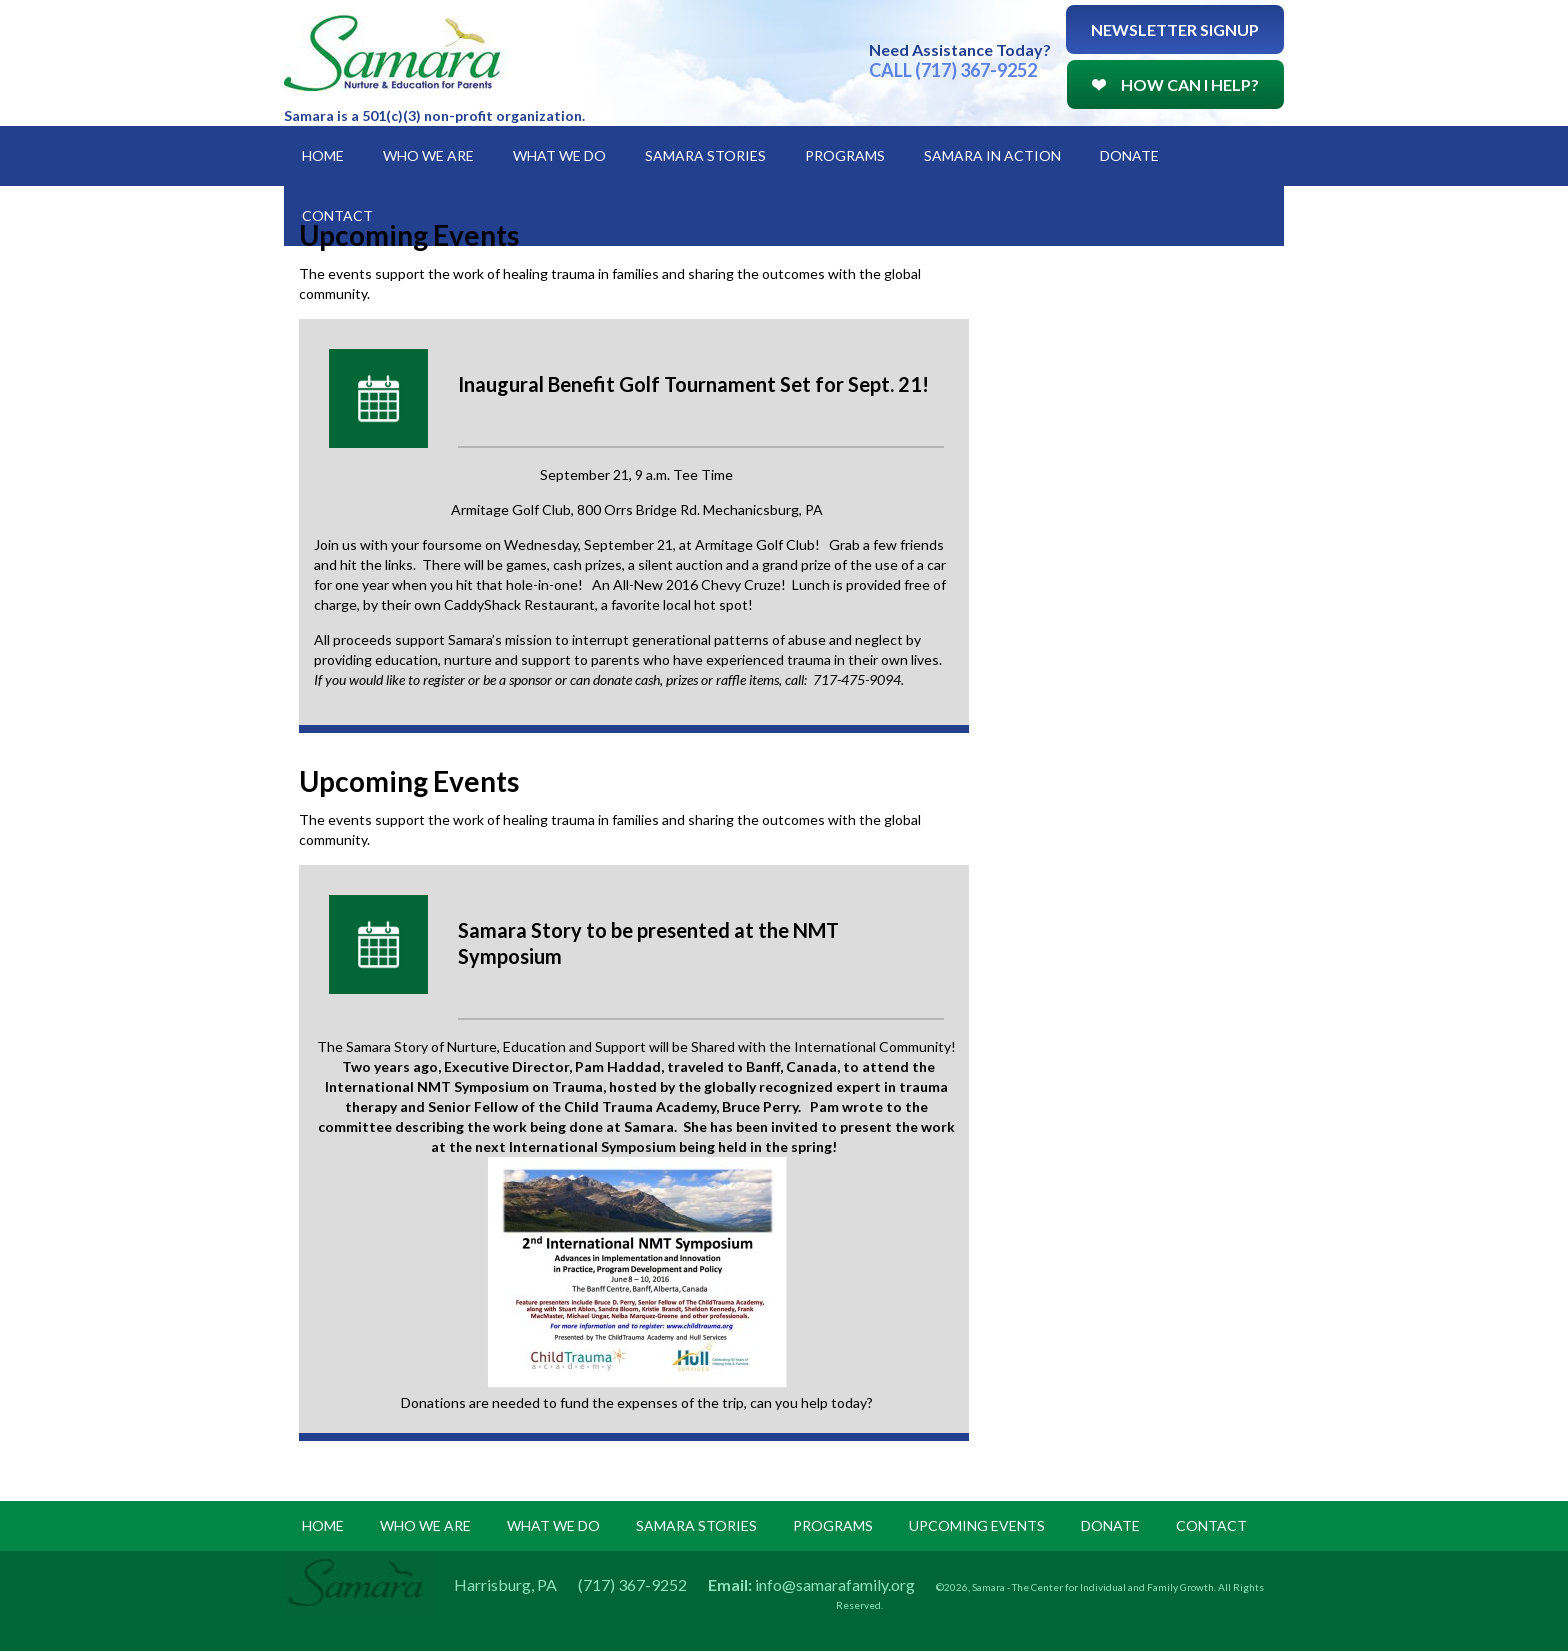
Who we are (425, 1525)
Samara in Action (992, 155)
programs (833, 1525)
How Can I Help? (1175, 84)
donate (1110, 1525)
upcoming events (977, 1525)
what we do (553, 1525)
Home (323, 155)
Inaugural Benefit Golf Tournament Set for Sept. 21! (693, 384)
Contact (337, 215)
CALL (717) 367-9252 (953, 70)
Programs (845, 155)
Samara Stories (705, 155)
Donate (1129, 155)
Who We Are (428, 155)
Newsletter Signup (1175, 29)
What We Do (559, 155)
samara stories (696, 1525)
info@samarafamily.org (835, 1584)
